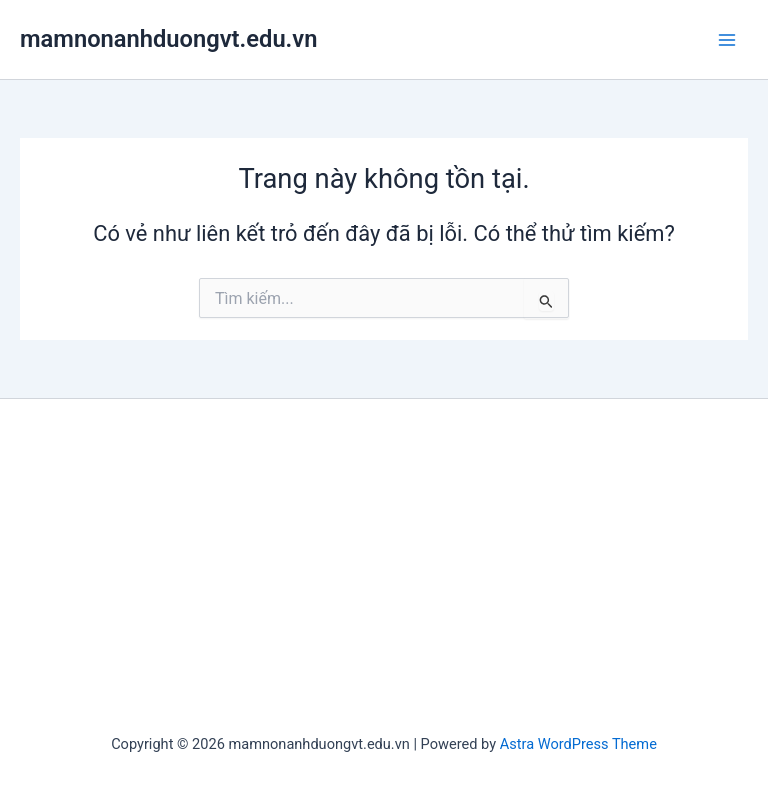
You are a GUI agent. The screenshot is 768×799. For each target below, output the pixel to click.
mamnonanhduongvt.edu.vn (168, 39)
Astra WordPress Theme (578, 744)
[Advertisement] (384, 569)
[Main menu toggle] (727, 40)
